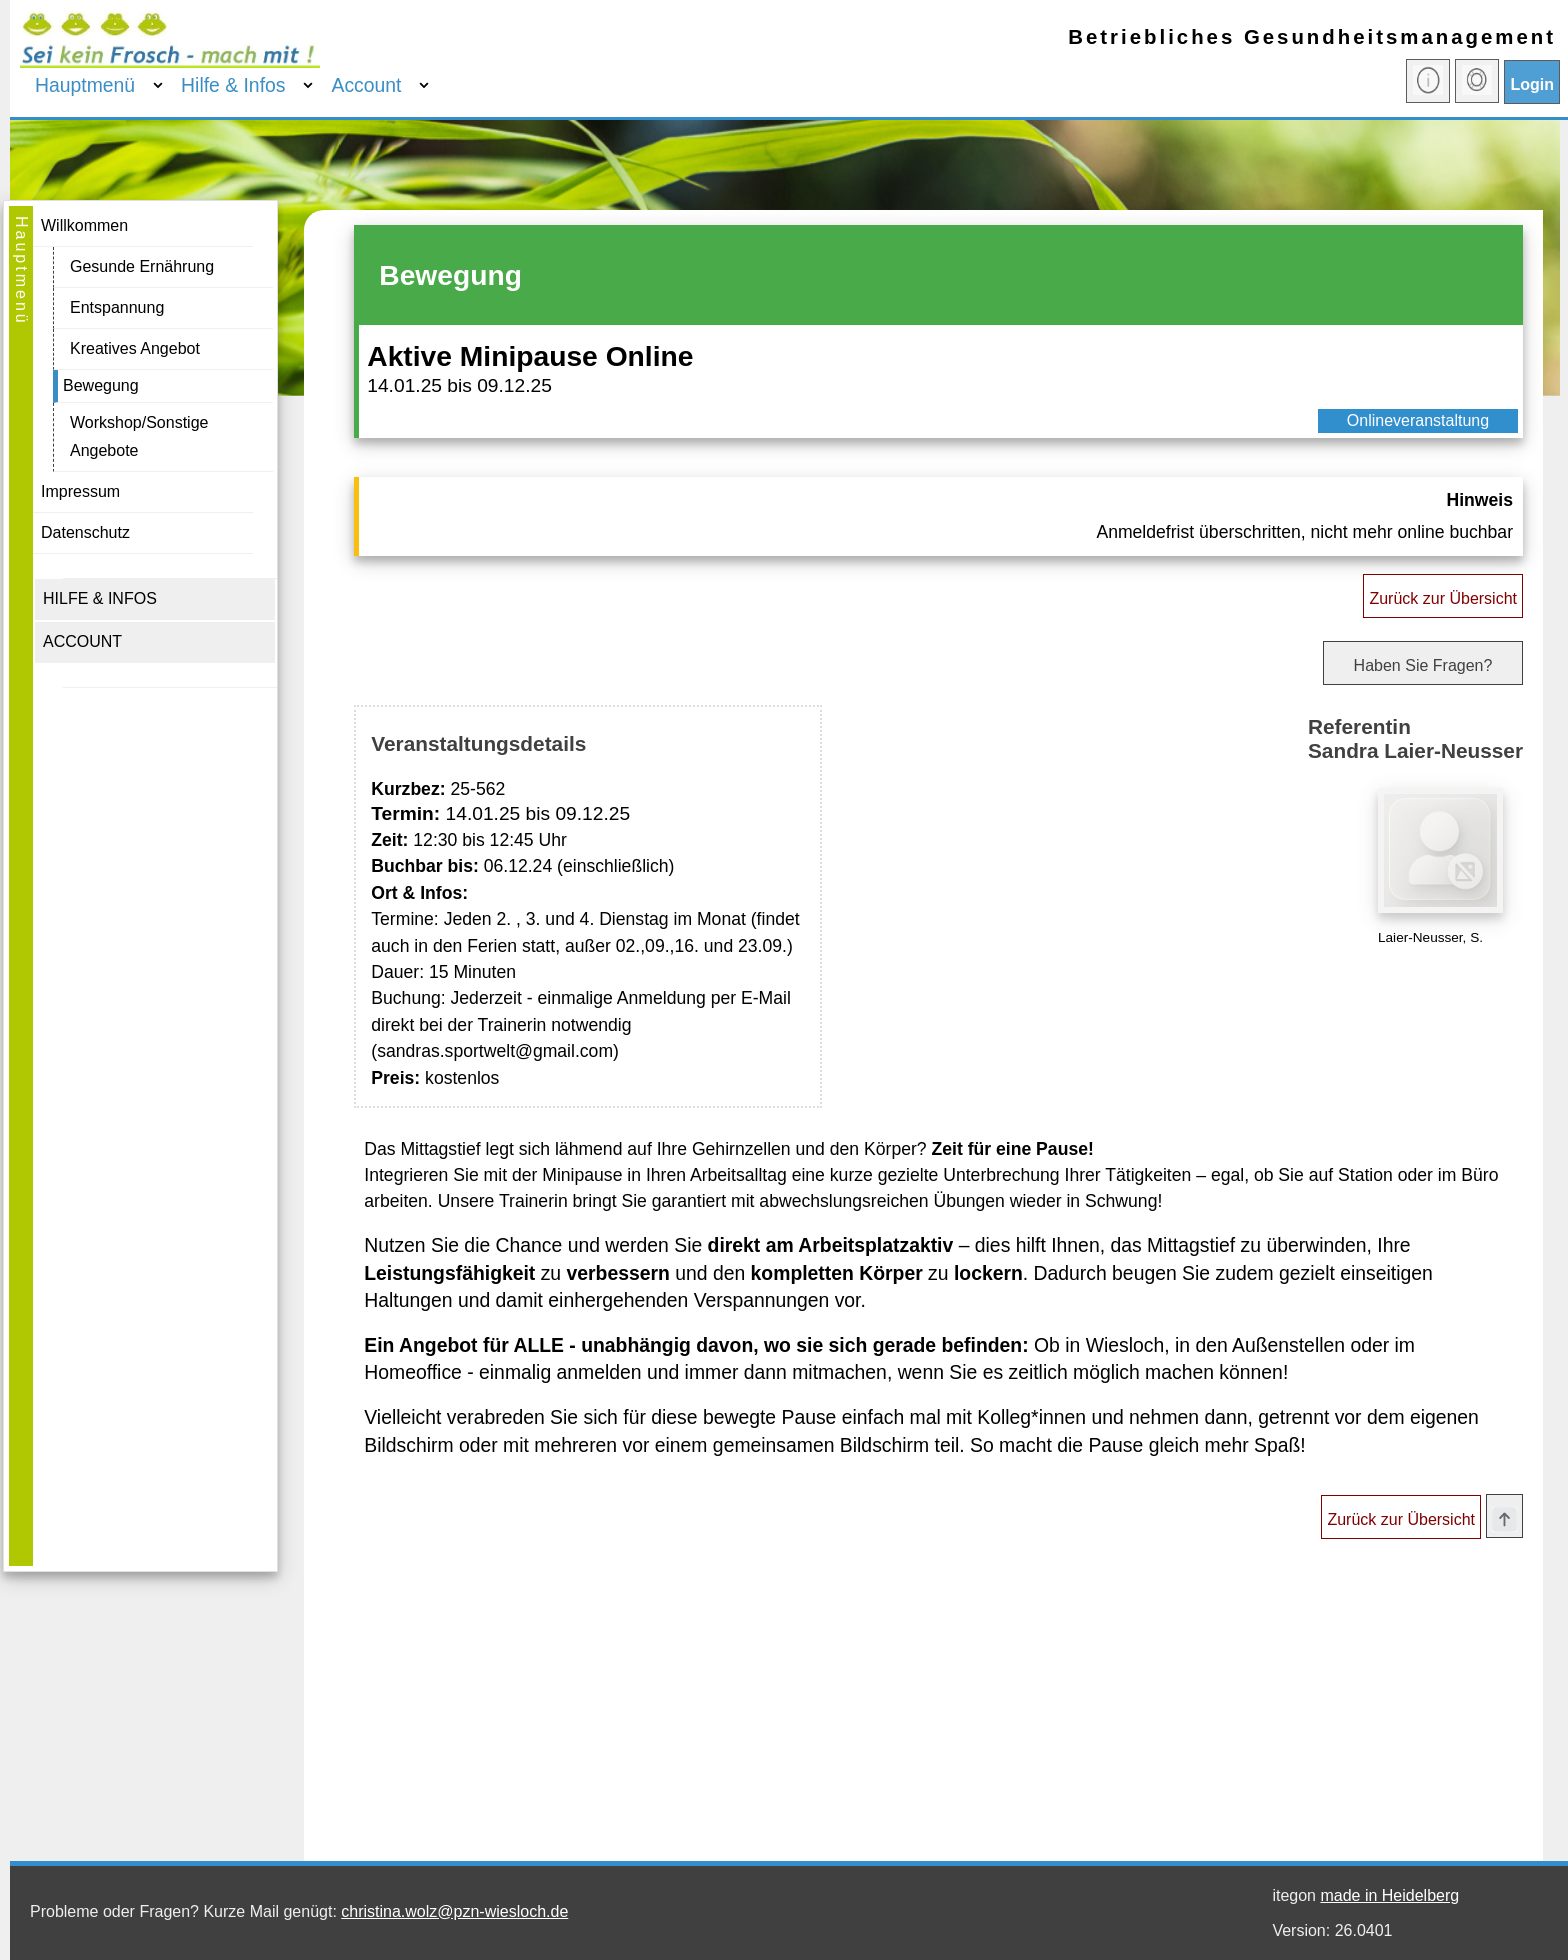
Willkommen (84, 225)
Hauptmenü (85, 85)
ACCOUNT (82, 641)
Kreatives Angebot (135, 348)
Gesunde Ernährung (142, 266)
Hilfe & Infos (233, 85)
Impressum (80, 491)
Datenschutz (85, 532)
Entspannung (117, 307)
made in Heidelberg (1389, 1895)
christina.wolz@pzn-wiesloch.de (454, 1911)
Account (366, 85)
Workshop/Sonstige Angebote (139, 436)
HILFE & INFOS (100, 598)
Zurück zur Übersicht (1443, 598)
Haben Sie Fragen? (1423, 665)
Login (1532, 84)
